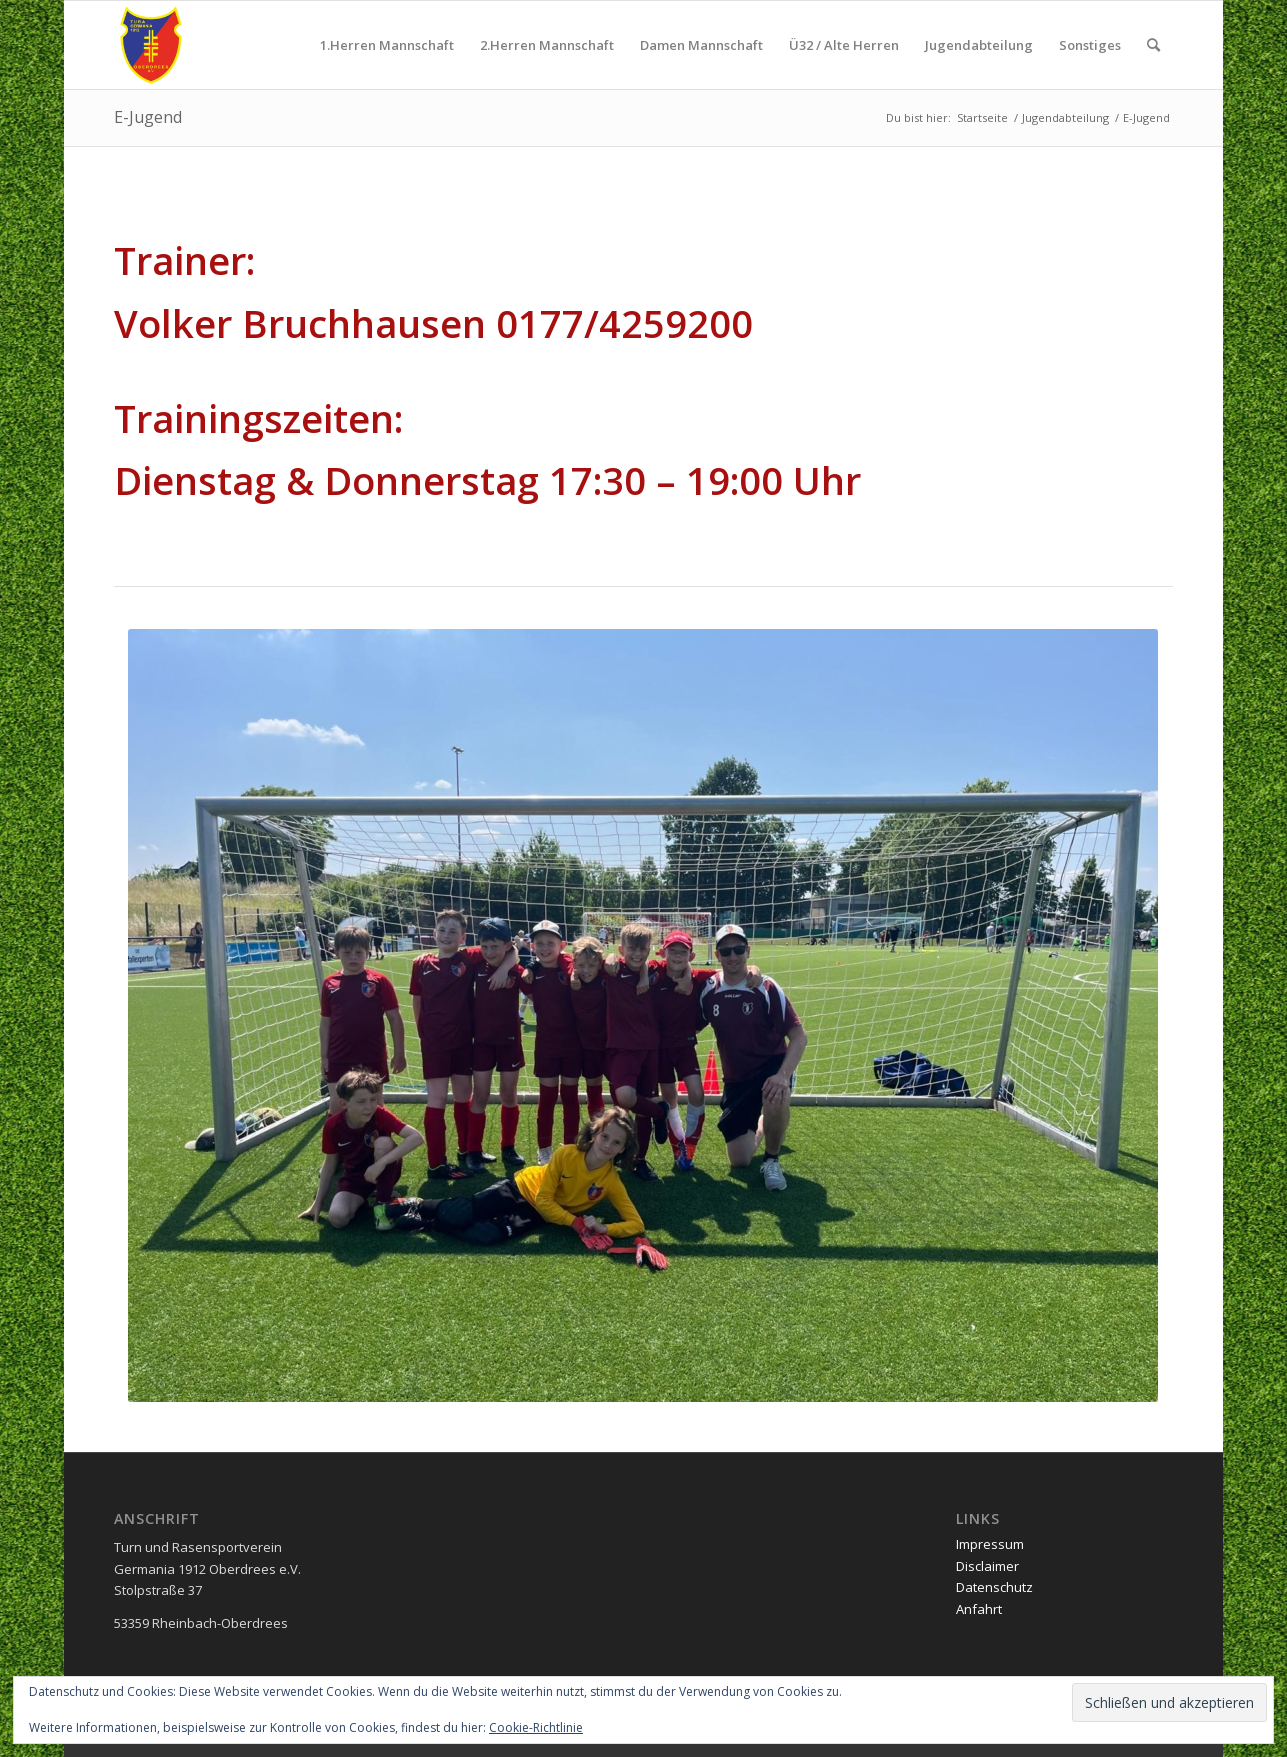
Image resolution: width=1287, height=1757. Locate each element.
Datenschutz (994, 1587)
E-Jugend (148, 117)
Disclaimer (987, 1566)
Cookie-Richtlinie (536, 1727)
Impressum (990, 1544)
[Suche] (1153, 45)
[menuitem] (387, 45)
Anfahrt (979, 1609)
